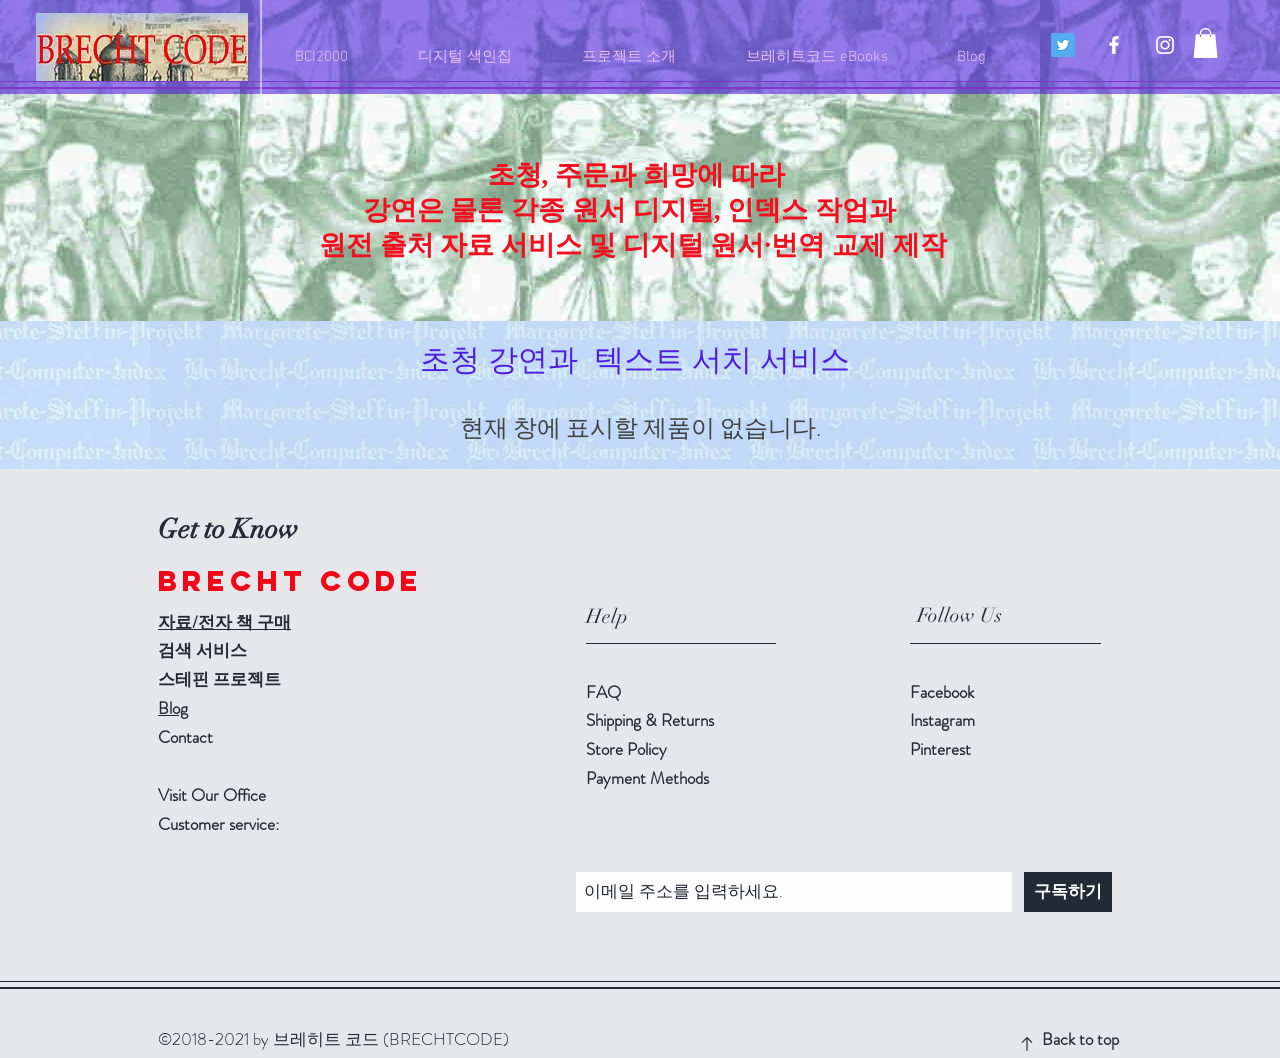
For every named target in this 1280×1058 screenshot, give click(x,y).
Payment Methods (649, 778)
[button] (1205, 43)
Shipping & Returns (652, 720)
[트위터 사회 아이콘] (1063, 45)
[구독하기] (1068, 892)
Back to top (1080, 1039)
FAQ (603, 692)
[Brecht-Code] (1114, 45)
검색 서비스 (202, 650)
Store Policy (626, 749)
